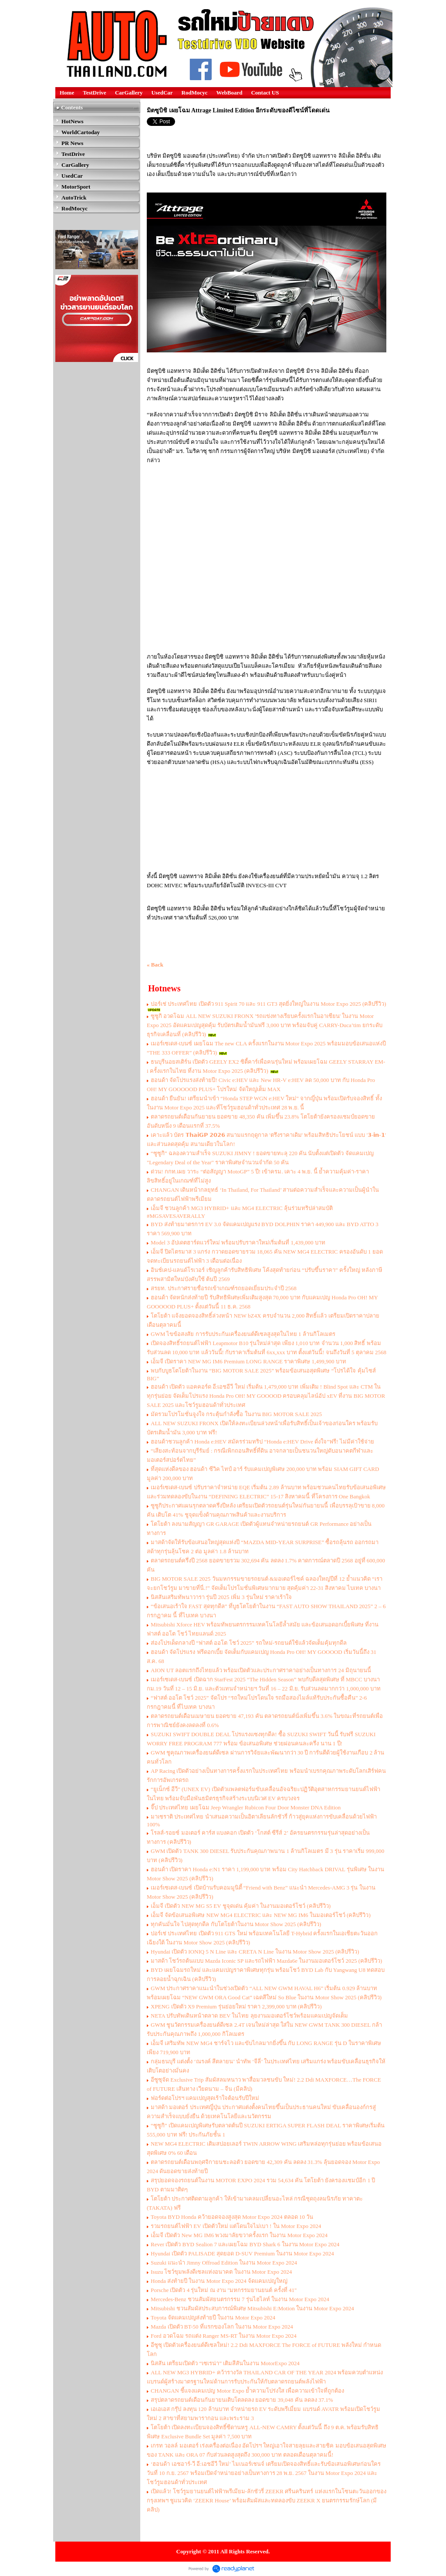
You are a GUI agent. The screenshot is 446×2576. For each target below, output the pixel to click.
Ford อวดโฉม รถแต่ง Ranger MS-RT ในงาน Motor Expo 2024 (224, 2336)
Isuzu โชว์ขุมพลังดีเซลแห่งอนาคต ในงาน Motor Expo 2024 (221, 2271)
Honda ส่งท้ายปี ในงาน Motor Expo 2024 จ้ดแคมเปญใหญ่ (219, 2281)
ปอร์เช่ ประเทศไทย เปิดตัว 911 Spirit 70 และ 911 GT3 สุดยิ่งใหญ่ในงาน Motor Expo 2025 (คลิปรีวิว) (268, 1004)
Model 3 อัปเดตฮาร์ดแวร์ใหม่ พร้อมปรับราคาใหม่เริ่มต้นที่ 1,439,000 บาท (238, 1242)
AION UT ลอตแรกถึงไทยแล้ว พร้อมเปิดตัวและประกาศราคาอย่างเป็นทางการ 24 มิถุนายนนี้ (261, 1670)
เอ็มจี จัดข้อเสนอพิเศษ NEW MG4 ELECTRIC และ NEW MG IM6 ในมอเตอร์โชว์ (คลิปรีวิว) (261, 1915)
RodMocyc (195, 92)
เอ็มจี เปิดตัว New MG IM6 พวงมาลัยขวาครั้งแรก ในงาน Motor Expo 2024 (239, 2235)
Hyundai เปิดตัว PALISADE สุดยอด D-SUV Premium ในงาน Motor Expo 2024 (242, 2253)
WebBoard (229, 92)
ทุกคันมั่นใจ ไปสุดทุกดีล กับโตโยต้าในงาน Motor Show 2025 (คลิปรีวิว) (236, 1924)
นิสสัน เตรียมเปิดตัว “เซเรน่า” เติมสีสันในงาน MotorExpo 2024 (225, 2363)
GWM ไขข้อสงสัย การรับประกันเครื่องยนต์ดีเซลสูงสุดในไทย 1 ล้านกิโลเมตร (243, 1334)
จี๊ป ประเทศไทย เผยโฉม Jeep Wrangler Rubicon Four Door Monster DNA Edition (246, 1807)
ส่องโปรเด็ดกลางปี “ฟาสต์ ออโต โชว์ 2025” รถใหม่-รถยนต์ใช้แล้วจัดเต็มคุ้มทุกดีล (249, 1643)
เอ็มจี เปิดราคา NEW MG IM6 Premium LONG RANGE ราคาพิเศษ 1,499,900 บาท (249, 1361)
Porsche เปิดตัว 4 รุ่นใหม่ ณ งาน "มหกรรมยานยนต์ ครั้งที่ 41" (224, 2290)
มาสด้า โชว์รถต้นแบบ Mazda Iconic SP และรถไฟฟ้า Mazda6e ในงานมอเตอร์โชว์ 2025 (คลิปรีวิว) (266, 1960)
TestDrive (94, 92)
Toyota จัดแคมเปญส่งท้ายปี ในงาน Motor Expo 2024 (213, 2317)
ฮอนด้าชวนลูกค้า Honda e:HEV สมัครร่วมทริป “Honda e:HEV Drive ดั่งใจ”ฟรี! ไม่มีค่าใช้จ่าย (262, 1441)
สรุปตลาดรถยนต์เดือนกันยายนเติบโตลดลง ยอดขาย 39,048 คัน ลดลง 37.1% (242, 2400)
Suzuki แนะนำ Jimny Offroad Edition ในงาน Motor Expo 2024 (224, 2262)
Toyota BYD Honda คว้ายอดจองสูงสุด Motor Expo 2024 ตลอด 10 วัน (232, 2217)
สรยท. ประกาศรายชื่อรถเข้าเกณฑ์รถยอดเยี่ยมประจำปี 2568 (224, 1288)
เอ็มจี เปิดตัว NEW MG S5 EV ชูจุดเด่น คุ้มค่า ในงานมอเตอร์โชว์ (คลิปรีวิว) (241, 1906)
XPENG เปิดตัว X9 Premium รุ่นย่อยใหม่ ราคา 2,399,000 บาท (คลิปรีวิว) (236, 2006)
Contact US (265, 92)
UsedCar (161, 92)
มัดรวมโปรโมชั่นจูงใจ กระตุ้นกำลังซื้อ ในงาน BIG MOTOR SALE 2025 (236, 1414)
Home (67, 92)
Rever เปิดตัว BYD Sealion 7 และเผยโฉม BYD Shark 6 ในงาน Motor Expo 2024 (245, 2244)
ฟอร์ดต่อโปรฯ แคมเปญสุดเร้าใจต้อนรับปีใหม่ (205, 2098)
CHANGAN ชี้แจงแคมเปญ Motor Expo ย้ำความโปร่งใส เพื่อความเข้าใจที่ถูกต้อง (247, 2390)
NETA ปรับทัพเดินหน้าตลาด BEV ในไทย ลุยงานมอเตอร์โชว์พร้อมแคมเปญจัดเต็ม (249, 2015)
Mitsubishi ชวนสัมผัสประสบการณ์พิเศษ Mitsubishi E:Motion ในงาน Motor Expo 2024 (252, 2308)
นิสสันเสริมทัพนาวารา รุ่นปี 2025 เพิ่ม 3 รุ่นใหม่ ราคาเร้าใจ (221, 1597)
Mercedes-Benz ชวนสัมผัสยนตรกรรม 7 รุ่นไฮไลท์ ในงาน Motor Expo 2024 (240, 2299)
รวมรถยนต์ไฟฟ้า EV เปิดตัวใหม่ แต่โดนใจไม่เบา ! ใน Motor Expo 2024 (236, 2226)
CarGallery (129, 92)
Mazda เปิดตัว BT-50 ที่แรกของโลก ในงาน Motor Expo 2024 (222, 2326)
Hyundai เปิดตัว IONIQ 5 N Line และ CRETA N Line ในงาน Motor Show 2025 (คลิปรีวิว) (255, 1951)
